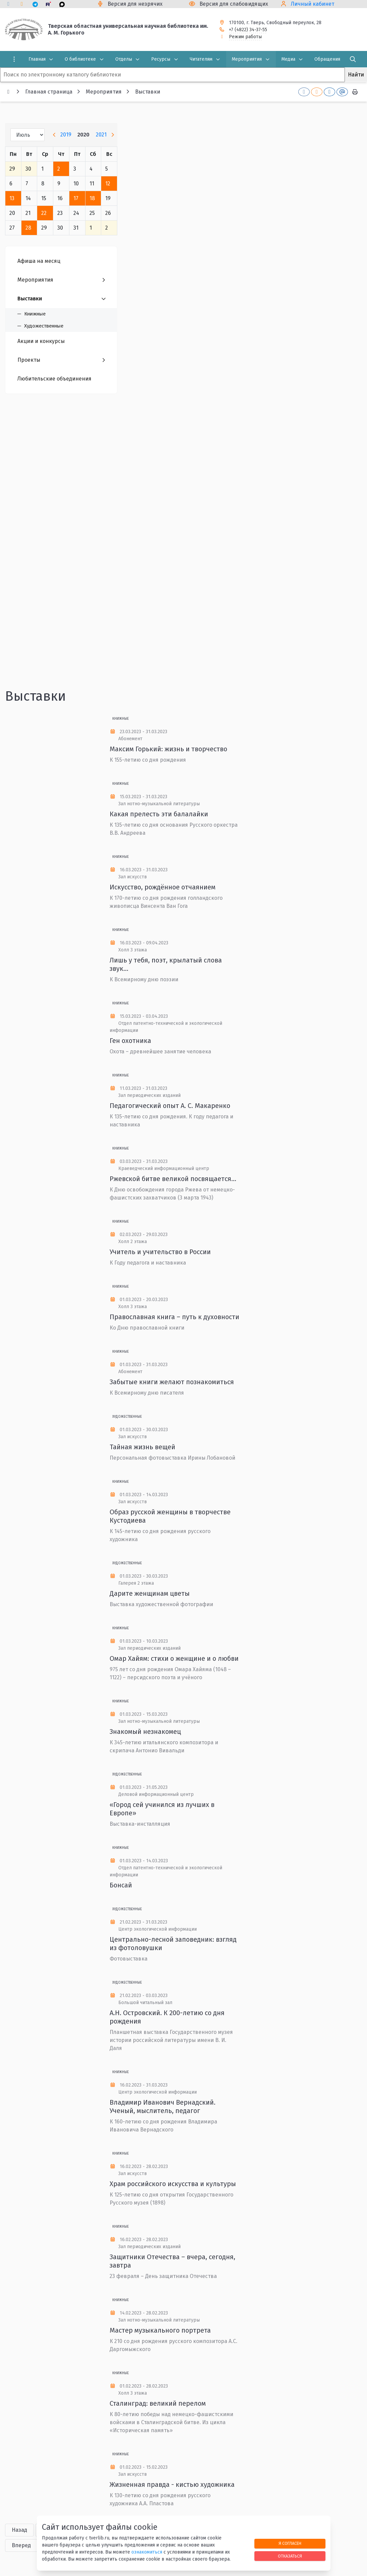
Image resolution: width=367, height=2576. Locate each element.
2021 (101, 134)
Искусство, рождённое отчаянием (163, 887)
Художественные (127, 1417)
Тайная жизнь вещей (142, 1447)
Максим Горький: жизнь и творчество (168, 749)
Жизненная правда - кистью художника (172, 2484)
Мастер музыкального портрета (160, 2330)
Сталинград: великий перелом (158, 2403)
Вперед (21, 2545)
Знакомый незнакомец (145, 1732)
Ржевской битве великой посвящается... (173, 1179)
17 (75, 198)
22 (44, 213)
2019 (65, 134)
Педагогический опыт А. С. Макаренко (170, 1106)
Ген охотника (130, 1041)
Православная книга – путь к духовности (174, 1317)
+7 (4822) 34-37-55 (248, 30)
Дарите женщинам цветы (150, 1593)
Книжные (120, 719)
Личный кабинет (312, 4)
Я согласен (290, 2543)
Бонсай (121, 1885)
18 (92, 198)
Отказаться (290, 2556)
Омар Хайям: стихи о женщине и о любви (174, 1658)
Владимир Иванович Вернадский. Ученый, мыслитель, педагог (163, 2106)
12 (107, 183)
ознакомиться (146, 2552)
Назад (19, 2530)
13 (11, 198)
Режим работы (245, 37)
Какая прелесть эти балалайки (159, 814)
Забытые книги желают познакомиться (172, 1382)
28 (28, 228)
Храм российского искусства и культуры (173, 2184)
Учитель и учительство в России (160, 1252)
